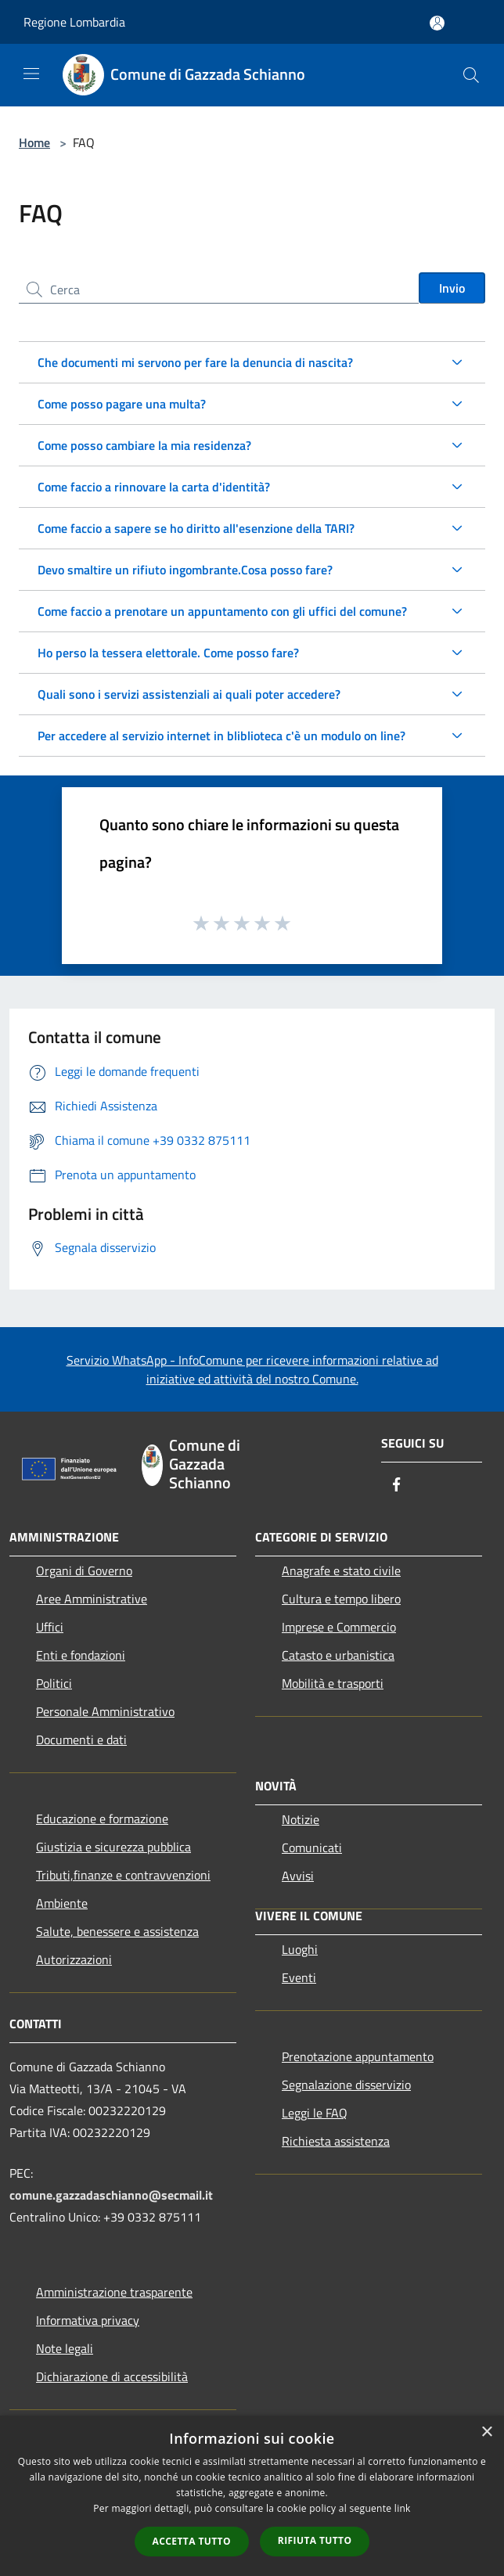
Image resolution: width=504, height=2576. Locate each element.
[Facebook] (396, 1485)
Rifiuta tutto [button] (315, 2540)
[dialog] (252, 2496)
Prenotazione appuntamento (358, 2056)
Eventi (299, 1977)
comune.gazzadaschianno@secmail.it (111, 2195)
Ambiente (62, 1903)
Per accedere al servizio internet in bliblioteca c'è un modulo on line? (221, 735)
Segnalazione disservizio (346, 2084)
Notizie (300, 1819)
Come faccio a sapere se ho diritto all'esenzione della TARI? (196, 528)
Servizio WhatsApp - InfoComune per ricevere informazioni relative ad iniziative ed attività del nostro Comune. (252, 1369)
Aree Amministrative (91, 1598)
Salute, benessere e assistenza (117, 1931)
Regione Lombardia (74, 22)
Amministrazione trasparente (114, 2292)
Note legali (64, 2348)
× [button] (486, 2432)
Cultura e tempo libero (341, 1598)
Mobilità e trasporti (332, 1683)
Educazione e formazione (102, 1818)
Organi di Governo (84, 1570)
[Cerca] (471, 75)
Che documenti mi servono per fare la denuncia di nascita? (195, 362)
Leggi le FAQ (314, 2112)
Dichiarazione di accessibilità (112, 2376)
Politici (54, 1683)
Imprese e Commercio (339, 1626)
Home (34, 142)
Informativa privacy (87, 2320)
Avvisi (298, 1875)
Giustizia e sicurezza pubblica (113, 1846)
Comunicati (312, 1847)
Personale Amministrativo (105, 1711)
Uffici (49, 1626)
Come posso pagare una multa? (122, 403)
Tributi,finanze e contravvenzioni (123, 1874)
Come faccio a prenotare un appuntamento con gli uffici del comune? (222, 611)
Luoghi (300, 1949)
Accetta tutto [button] (192, 2541)
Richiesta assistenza (336, 2141)
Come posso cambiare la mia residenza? (144, 445)
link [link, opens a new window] (402, 2508)
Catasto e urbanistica (338, 1655)
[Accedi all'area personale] (437, 23)
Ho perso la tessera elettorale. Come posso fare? (168, 652)
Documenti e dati (81, 1739)
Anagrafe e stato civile (341, 1570)
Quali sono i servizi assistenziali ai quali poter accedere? (189, 694)
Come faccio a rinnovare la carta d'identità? (154, 486)
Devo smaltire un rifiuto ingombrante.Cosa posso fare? (185, 569)
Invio (452, 288)
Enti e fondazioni (80, 1655)
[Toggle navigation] (31, 73)
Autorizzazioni (74, 1959)
